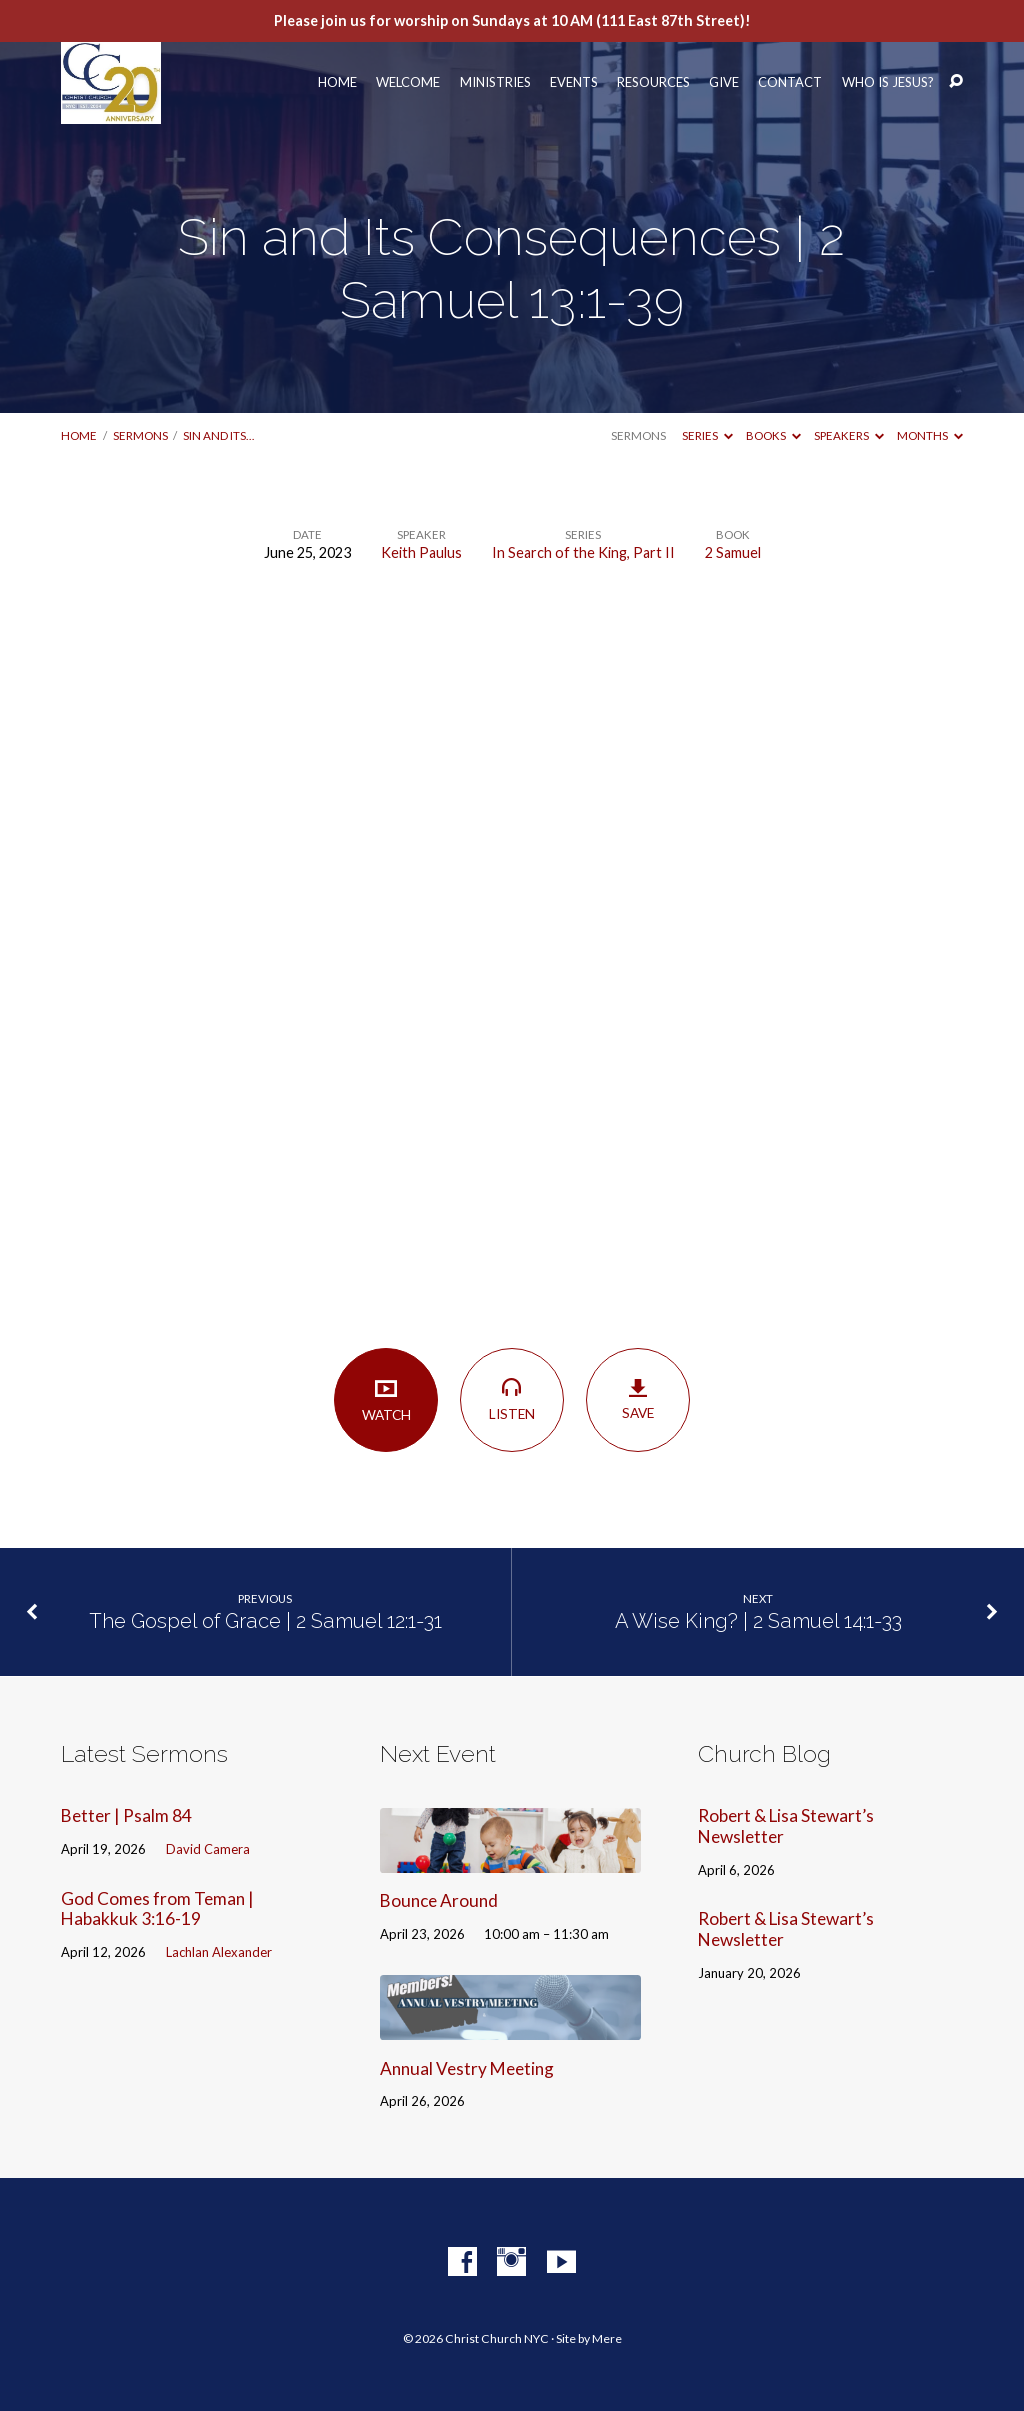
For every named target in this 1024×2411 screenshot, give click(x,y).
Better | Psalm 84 (126, 1815)
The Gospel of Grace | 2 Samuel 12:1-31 (265, 1621)
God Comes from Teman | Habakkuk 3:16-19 (157, 1909)
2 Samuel (733, 552)
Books (773, 435)
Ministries (495, 82)
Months (930, 435)
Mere (607, 2338)
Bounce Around (439, 1900)
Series (707, 435)
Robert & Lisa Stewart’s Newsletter (786, 1826)
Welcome (408, 82)
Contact (790, 82)
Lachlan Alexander (219, 1952)
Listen (511, 1399)
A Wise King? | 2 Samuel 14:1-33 (758, 1621)
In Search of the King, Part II (583, 552)
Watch (385, 1399)
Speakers (849, 435)
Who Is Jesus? (888, 82)
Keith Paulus (421, 552)
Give (724, 82)
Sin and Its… (218, 435)
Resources (653, 82)
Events (574, 82)
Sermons (140, 435)
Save (637, 1400)
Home (337, 82)
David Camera (208, 1849)
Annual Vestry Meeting (467, 2068)
